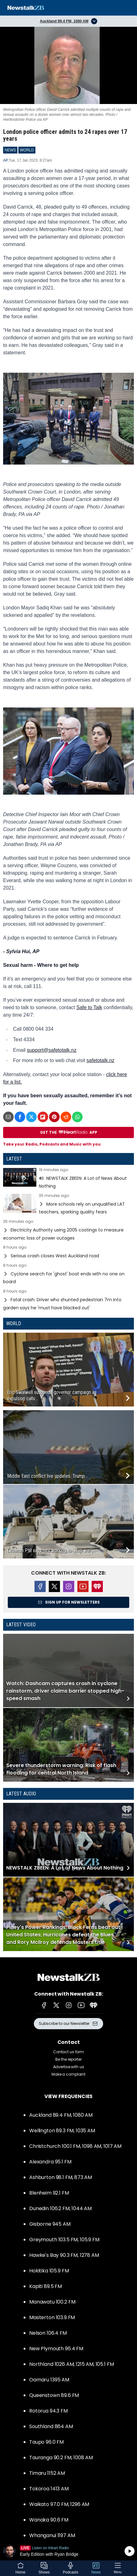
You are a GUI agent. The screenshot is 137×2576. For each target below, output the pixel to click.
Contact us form (68, 2051)
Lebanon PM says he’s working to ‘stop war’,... (51, 1550)
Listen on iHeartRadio (68, 2551)
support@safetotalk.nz (51, 1050)
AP (5, 160)
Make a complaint (68, 2074)
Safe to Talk (89, 1007)
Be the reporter (68, 2059)
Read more (68, 1179)
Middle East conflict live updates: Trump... (47, 1476)
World (13, 1323)
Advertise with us (68, 2066)
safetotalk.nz (101, 1060)
